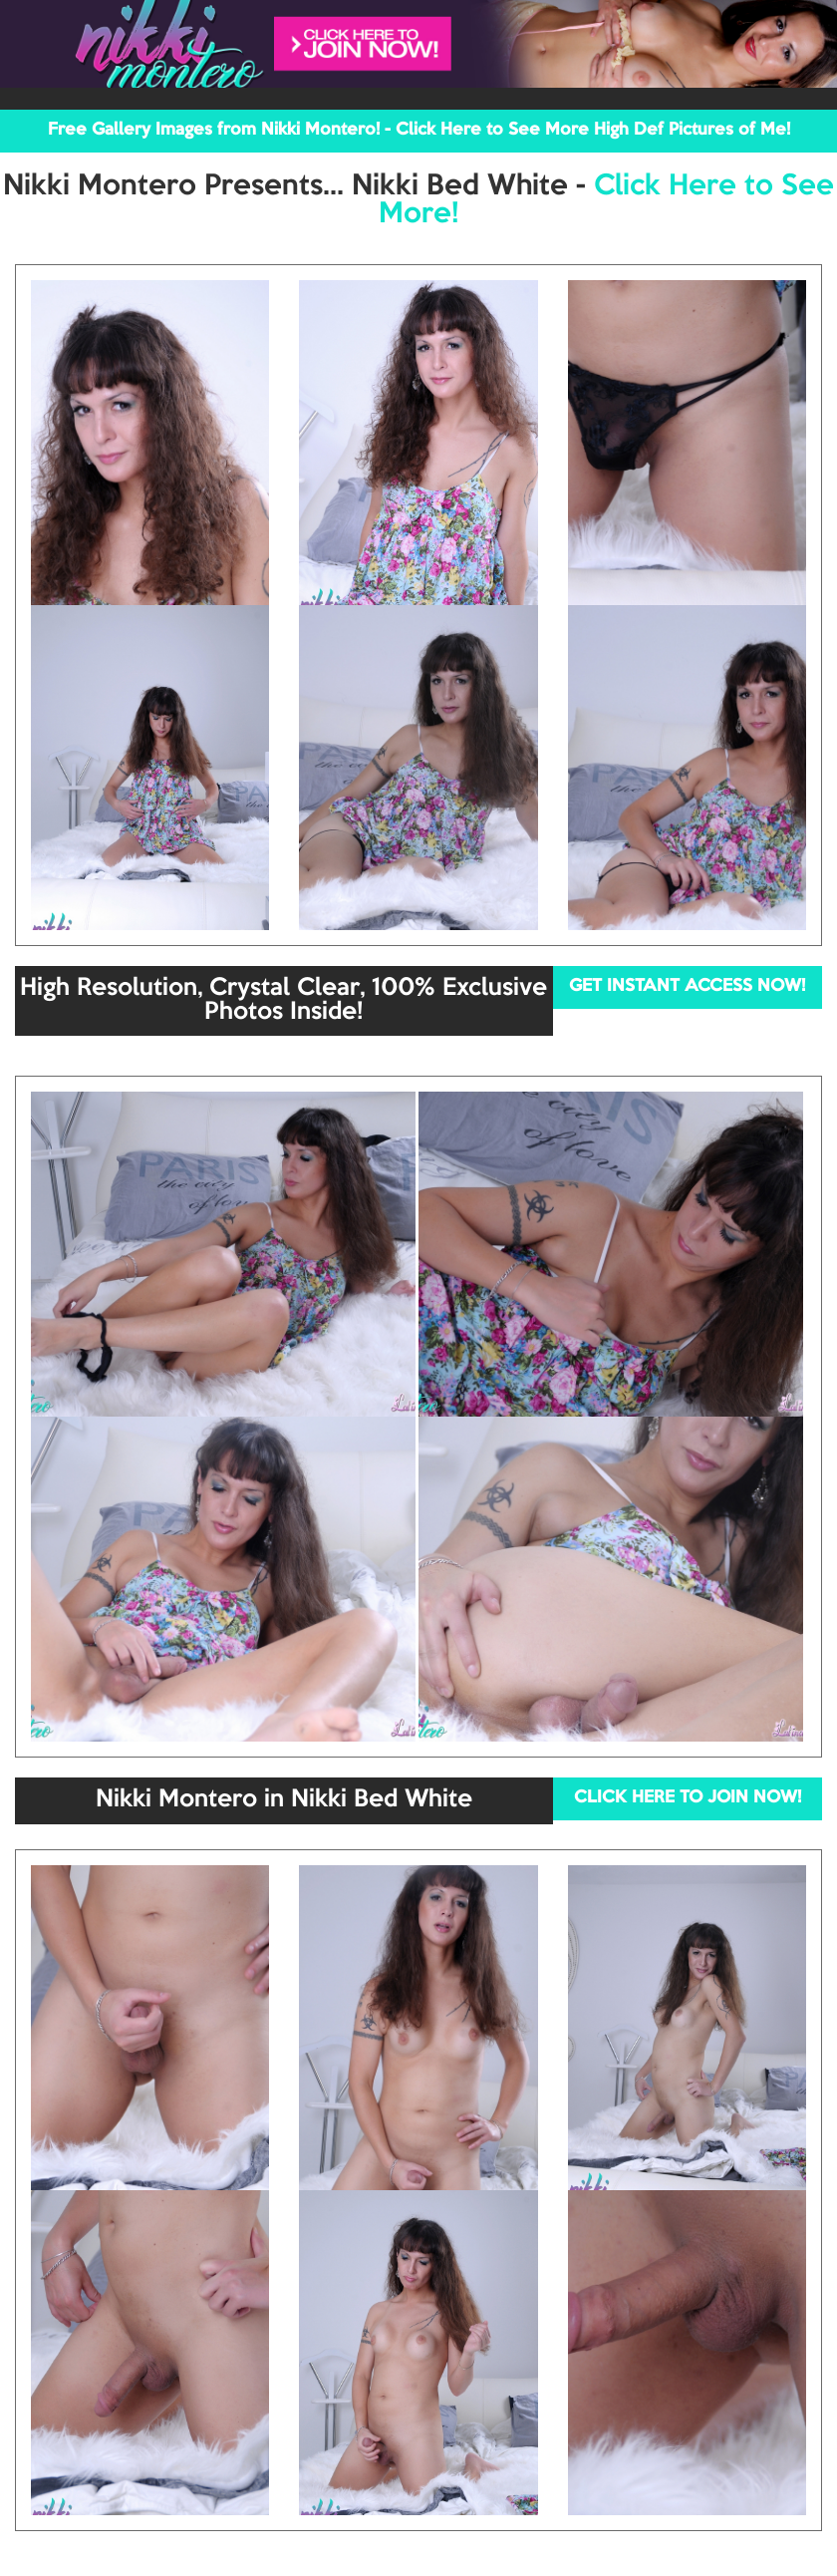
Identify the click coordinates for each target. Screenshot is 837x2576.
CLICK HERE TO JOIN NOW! (687, 1797)
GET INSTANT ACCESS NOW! (687, 986)
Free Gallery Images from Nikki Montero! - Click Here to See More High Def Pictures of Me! (419, 130)
